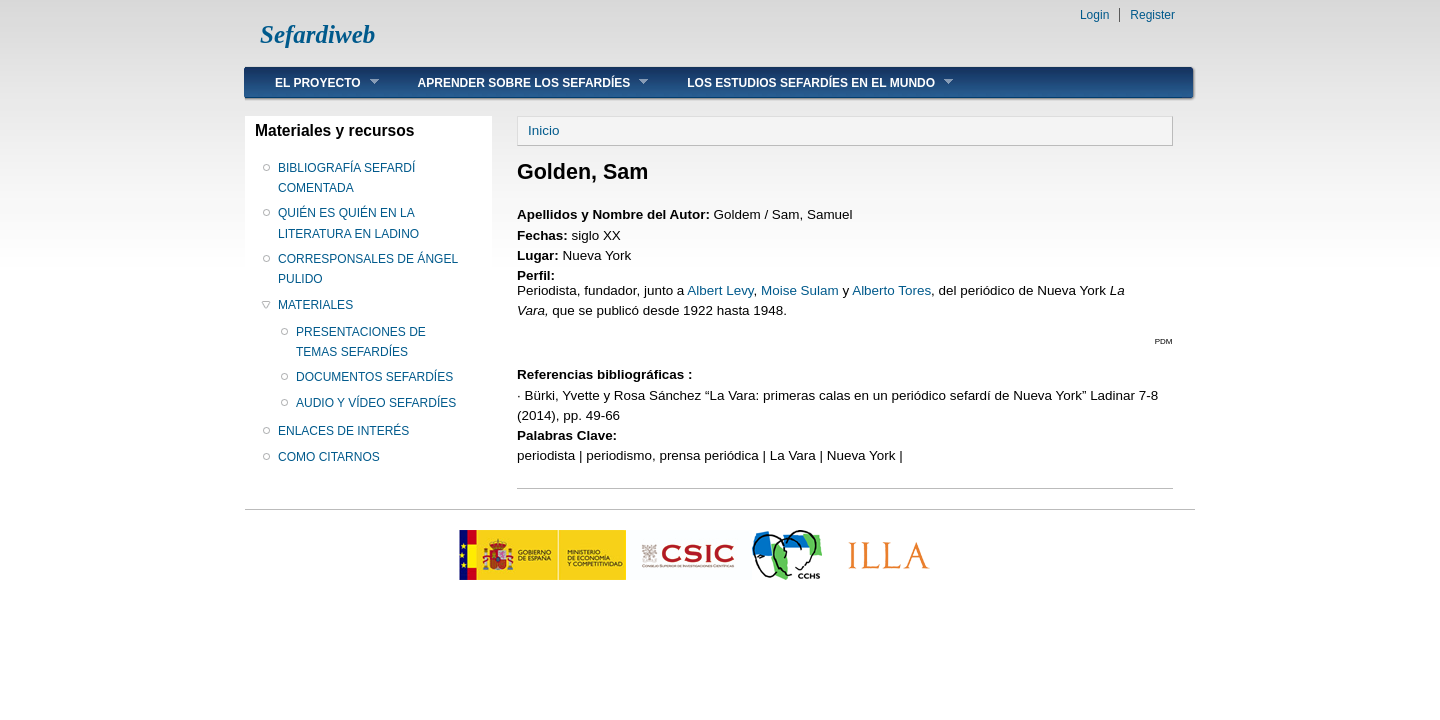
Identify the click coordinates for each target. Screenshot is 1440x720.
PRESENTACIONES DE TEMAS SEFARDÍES (361, 342)
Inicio (543, 130)
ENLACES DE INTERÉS (343, 431)
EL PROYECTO (312, 82)
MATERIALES (315, 305)
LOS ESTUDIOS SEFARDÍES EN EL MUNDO (805, 82)
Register (1152, 15)
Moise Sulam (800, 290)
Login (1094, 15)
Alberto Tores (891, 290)
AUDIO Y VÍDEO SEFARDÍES (376, 403)
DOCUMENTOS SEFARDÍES (374, 377)
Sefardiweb (317, 34)
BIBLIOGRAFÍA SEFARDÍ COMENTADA (346, 178)
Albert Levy (720, 290)
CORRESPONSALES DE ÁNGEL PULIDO (368, 269)
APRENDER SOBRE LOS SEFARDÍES (518, 82)
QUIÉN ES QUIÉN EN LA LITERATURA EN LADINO (348, 223)
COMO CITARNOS (329, 457)
